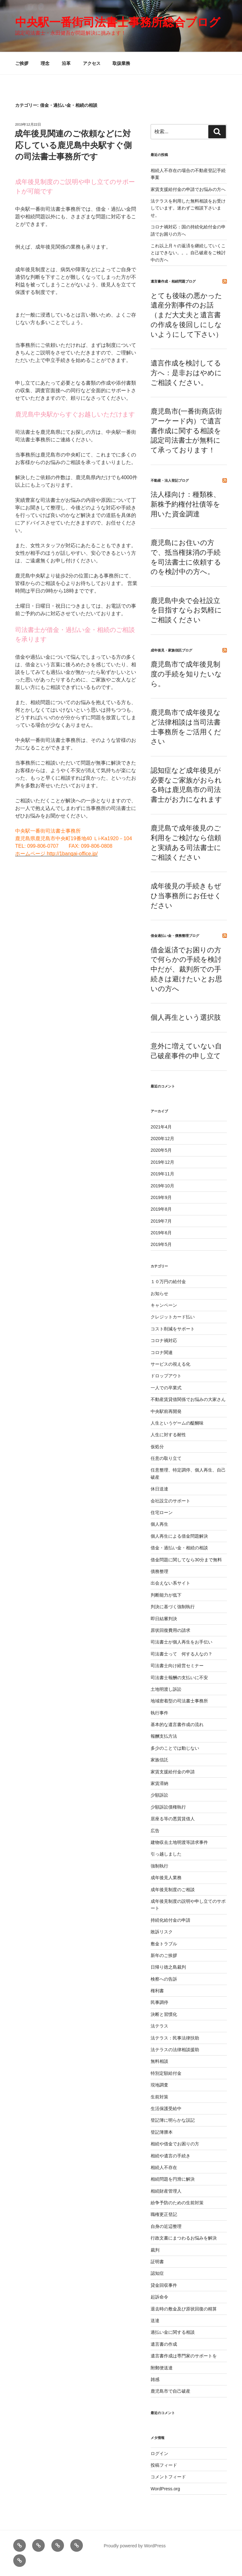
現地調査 (159, 2084)
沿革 (66, 63)
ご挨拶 (21, 63)
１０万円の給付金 (168, 1281)
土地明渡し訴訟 (166, 1689)
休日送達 (159, 1488)
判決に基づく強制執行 (173, 1606)
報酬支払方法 (164, 1736)
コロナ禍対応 (164, 1340)
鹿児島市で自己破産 (170, 2391)
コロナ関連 (162, 1352)
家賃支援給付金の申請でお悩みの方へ (188, 189)
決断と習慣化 (164, 2014)
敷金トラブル (164, 1943)
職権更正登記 (164, 2214)
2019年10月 (162, 1185)
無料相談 (159, 2061)
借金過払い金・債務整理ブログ (175, 936)
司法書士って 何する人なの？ (181, 1653)
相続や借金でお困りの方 (175, 2143)
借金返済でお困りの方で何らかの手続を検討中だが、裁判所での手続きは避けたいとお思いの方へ (186, 969)
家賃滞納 (159, 1783)
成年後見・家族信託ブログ (171, 650)
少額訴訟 (159, 1795)
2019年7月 (161, 1221)
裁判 (155, 2249)
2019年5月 (161, 1244)
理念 (45, 63)
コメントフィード (168, 2476)
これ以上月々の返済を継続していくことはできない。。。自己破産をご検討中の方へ (188, 252)
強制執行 (159, 1865)
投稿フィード (164, 2465)
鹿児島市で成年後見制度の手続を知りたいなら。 (186, 674)
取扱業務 (121, 63)
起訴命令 (159, 2296)
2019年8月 (161, 1209)
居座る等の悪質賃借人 (173, 1818)
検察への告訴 (164, 1979)
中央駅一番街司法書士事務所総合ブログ (117, 22)
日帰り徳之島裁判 (168, 1967)
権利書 (157, 1990)
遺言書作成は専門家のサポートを (184, 2355)
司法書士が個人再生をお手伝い (181, 1641)
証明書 (157, 2261)
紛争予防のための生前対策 (177, 2202)
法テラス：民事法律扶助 (175, 2037)
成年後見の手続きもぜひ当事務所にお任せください (186, 895)
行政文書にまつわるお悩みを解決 (184, 2237)
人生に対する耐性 (168, 1434)
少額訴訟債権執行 (168, 1807)
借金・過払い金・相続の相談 (179, 1547)
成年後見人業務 (166, 1877)
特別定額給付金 (166, 2073)
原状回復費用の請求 (170, 1630)
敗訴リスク (162, 1931)
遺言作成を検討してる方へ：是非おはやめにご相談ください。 (186, 373)
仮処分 (157, 1446)
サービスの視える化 (170, 1364)
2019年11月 (162, 1173)
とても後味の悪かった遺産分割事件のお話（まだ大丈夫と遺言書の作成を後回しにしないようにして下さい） (186, 315)
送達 (155, 2320)
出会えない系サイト (170, 1583)
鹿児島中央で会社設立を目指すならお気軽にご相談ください (186, 610)
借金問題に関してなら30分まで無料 (186, 1559)
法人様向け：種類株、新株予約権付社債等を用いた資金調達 (185, 504)
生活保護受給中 (166, 2108)
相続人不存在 (164, 2167)
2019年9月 (161, 1197)
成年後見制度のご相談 (173, 1889)
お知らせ (159, 1293)
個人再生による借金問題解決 (179, 1536)
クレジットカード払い (173, 1316)
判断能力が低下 (166, 1595)
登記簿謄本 (162, 2132)
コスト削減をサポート (173, 1328)
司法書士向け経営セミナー (177, 1665)
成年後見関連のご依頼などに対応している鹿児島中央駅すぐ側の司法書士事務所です (73, 145)
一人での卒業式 (166, 1387)
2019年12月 (162, 1162)
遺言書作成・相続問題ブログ (173, 281)
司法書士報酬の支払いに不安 (179, 1677)
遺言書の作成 (164, 2344)
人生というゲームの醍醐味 (177, 1423)
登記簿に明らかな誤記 (173, 2120)
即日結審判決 (164, 1618)
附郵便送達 (162, 2367)
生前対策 (159, 2096)
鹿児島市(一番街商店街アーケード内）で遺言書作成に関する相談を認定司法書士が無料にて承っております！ (186, 430)
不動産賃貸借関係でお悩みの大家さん (188, 1399)
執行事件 (159, 1712)
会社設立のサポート (170, 1500)
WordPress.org (165, 2488)
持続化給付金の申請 (170, 1920)
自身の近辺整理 (166, 2226)
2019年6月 (161, 1232)
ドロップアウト (166, 1375)
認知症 (157, 2273)
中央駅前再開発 (166, 1411)
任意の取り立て (166, 1458)
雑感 (155, 2379)
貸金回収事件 (164, 2285)
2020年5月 (161, 1150)
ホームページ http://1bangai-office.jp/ (56, 853)
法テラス (159, 2025)
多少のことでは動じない (175, 1748)
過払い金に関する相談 (173, 2332)
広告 (155, 1830)
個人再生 (159, 1524)
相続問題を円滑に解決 (173, 2179)
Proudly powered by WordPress (135, 2545)
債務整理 (159, 1571)
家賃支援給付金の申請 (173, 1771)
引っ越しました (166, 1853)
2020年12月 (162, 1138)
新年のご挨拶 (164, 1955)
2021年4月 (161, 1126)
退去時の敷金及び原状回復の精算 (184, 2308)
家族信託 (159, 1759)
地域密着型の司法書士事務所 (179, 1700)
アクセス (92, 63)
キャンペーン (164, 1305)
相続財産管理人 (166, 2191)
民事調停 (159, 2002)
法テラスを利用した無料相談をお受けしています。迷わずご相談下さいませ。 (188, 208)
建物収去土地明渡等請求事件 (179, 1842)
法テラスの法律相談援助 (175, 2049)
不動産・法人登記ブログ (170, 480)
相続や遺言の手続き (170, 2155)
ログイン (159, 2453)
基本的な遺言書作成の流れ (177, 1724)
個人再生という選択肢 (186, 1017)
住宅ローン (162, 1512)
